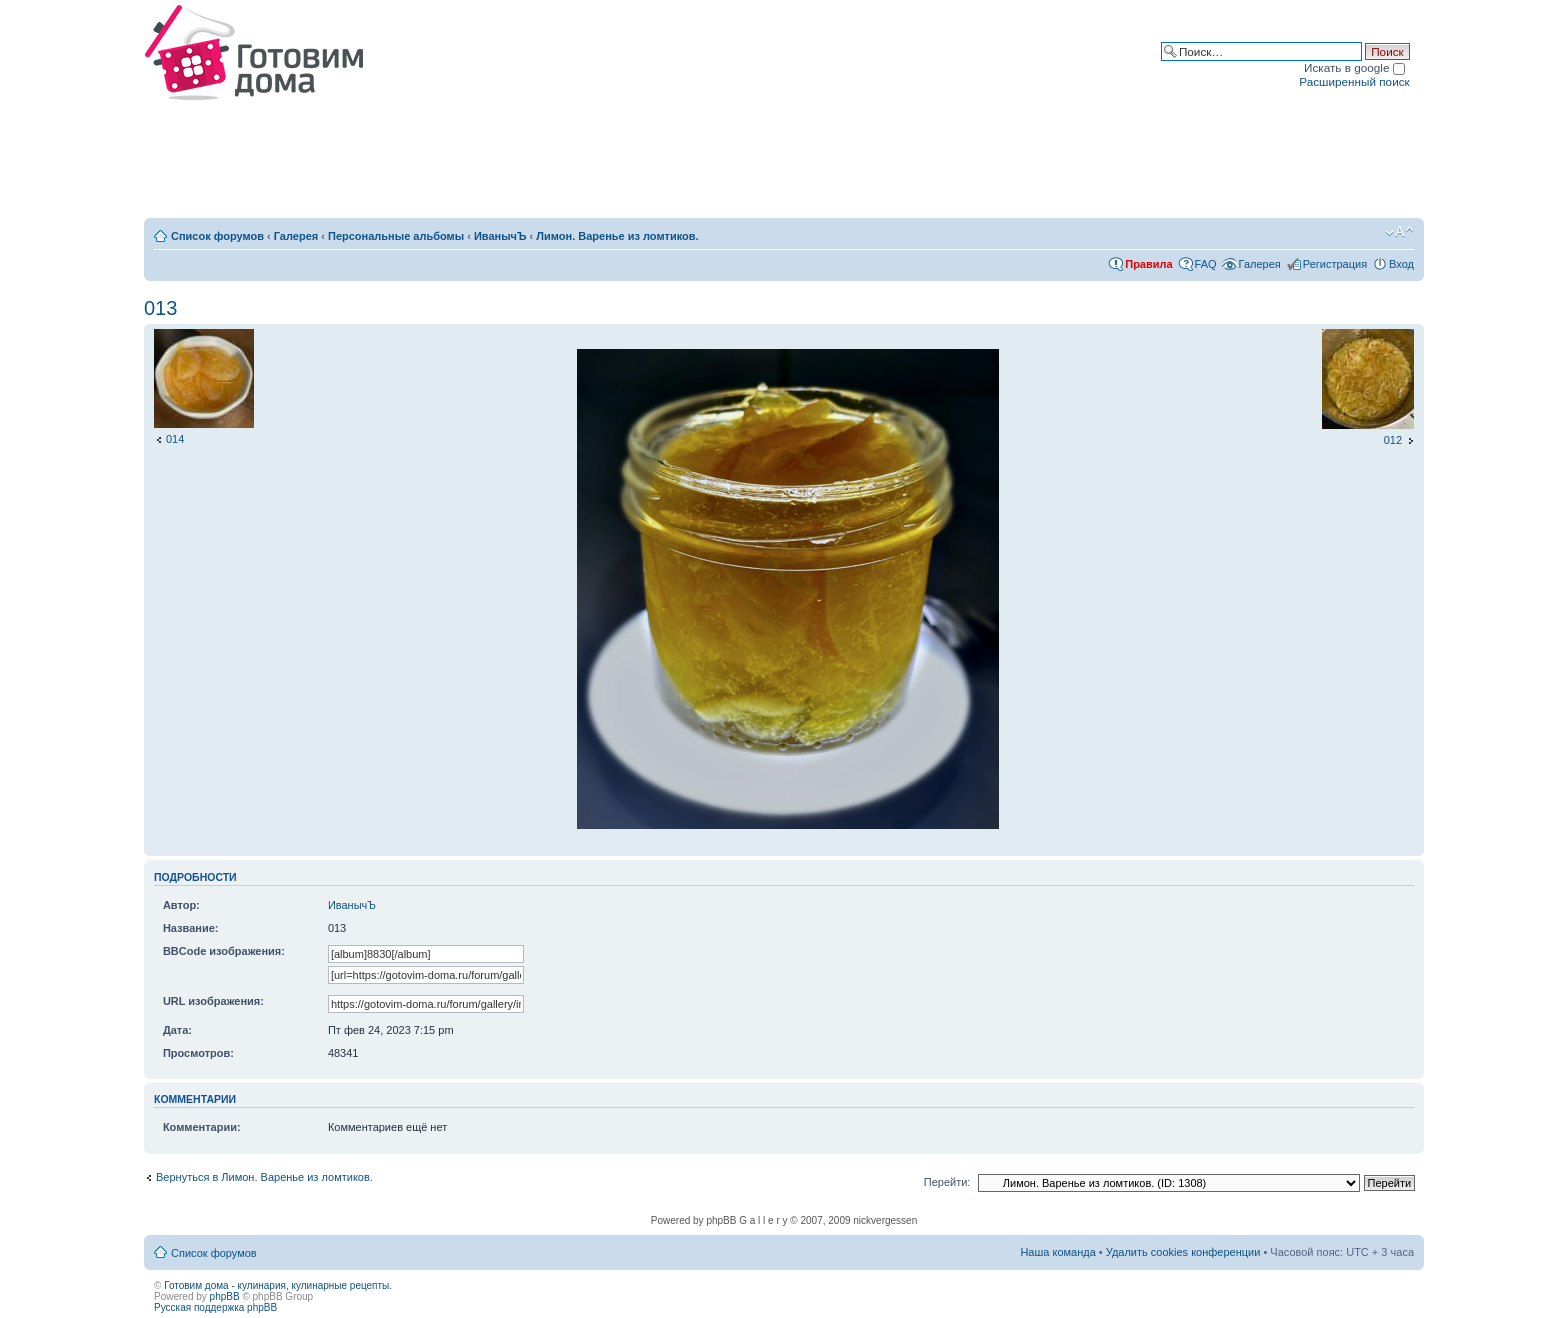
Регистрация (1335, 264)
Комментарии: (202, 1127)
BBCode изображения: (224, 951)
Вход (1401, 264)
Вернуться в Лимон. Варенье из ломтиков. (264, 1177)
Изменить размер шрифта (1399, 232)
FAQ (1206, 264)
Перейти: (947, 1182)
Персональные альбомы (396, 236)
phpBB (225, 1296)
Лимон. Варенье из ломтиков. (617, 236)
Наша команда (1057, 1252)
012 (1393, 440)
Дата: (177, 1030)
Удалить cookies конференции (1183, 1252)
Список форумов (217, 236)
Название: (191, 928)
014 (175, 439)
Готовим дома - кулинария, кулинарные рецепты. (278, 1285)
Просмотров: (198, 1053)
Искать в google (1354, 67)
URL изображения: (213, 1001)
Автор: (181, 905)
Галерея (296, 236)
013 (160, 308)
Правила (1148, 264)
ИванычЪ (500, 236)
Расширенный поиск (1354, 81)
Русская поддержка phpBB (215, 1307)
